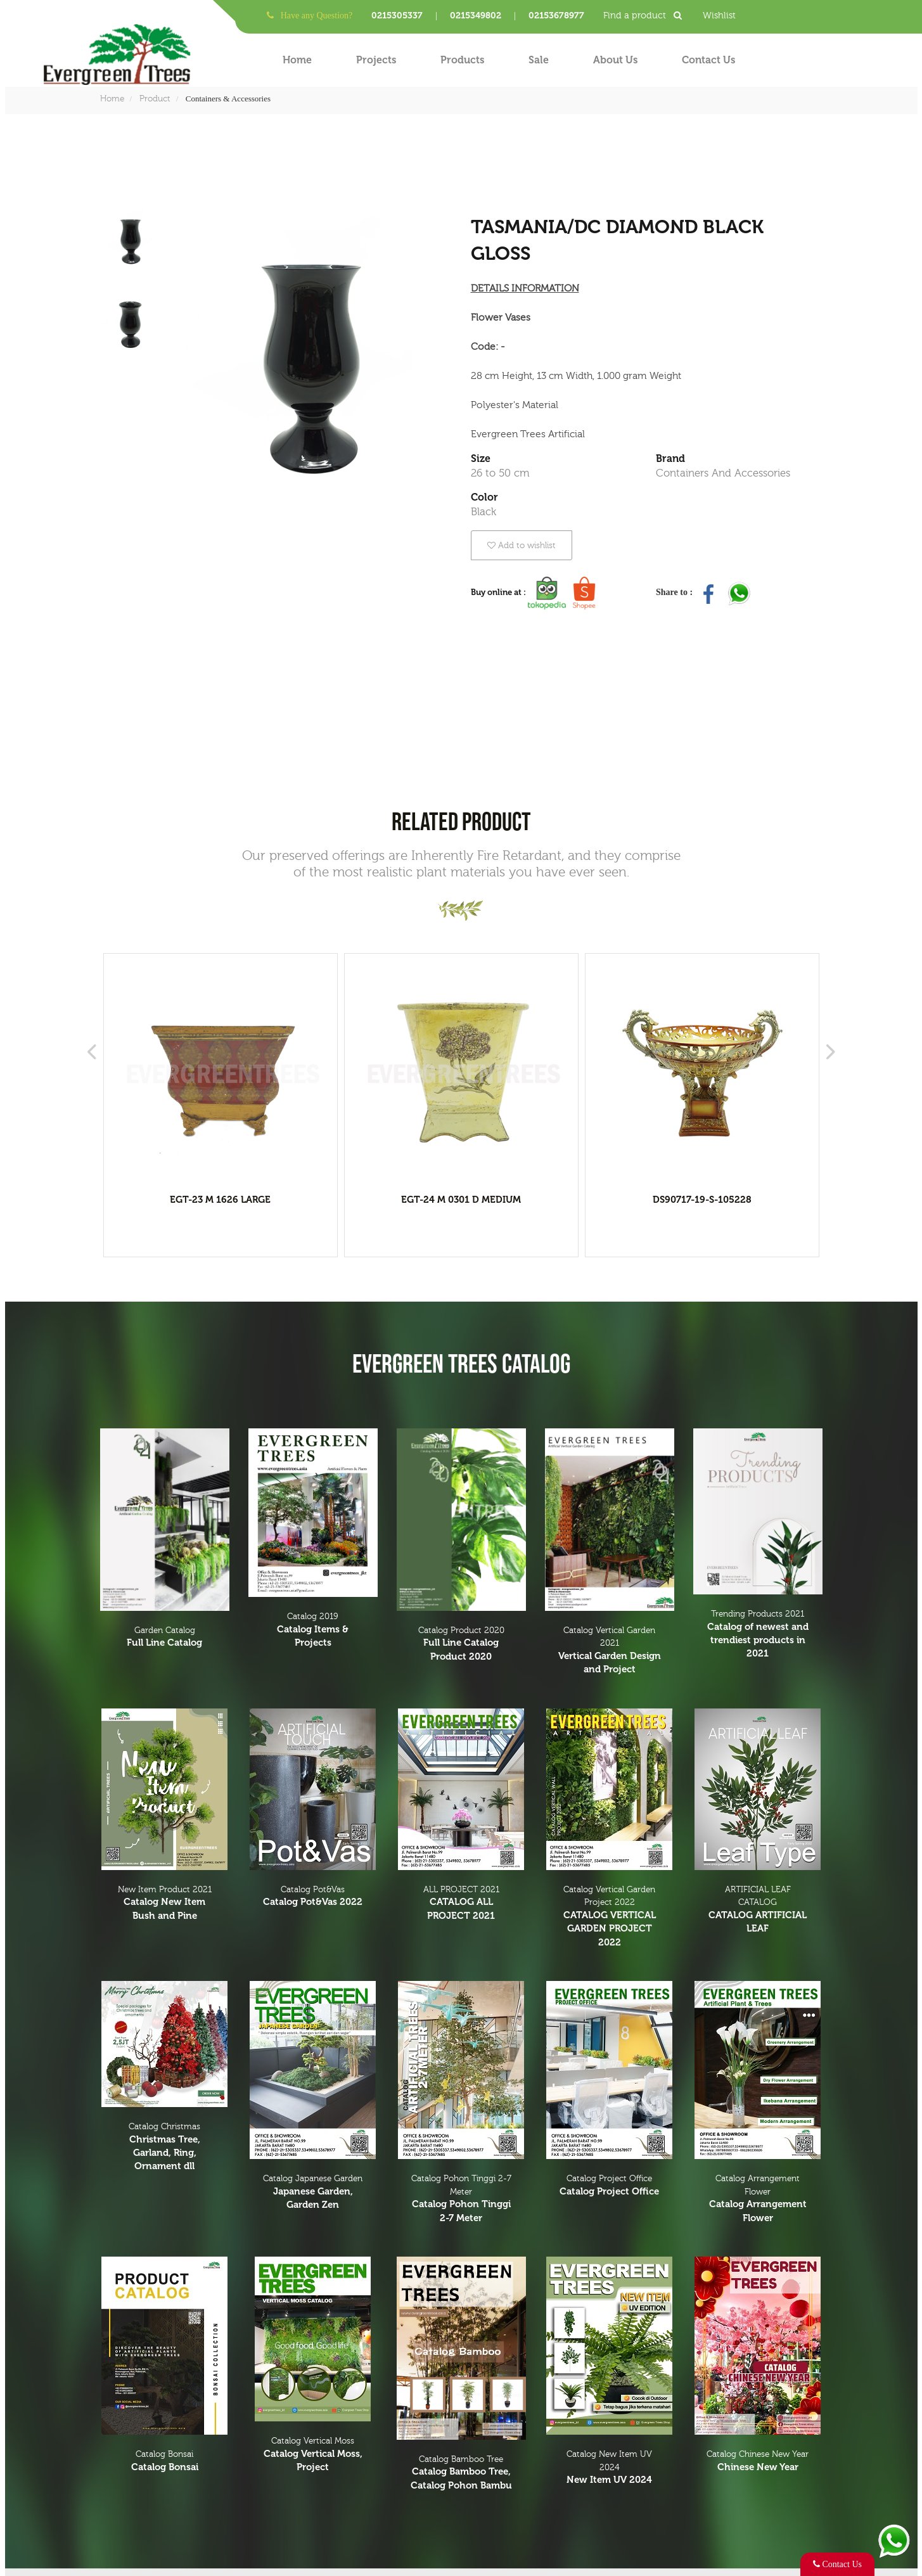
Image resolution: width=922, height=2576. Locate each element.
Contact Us (708, 60)
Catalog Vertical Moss (313, 2455)
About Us (615, 60)
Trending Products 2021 (758, 1635)
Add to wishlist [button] (521, 545)
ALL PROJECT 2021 (461, 1904)
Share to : (675, 592)
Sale (538, 60)
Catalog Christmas (165, 2148)
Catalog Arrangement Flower (758, 2199)
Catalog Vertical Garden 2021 (610, 1651)
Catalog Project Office (610, 2186)
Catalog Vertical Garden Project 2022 (610, 1917)
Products (462, 60)
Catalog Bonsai (165, 2461)
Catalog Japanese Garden (313, 2193)
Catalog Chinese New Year (758, 2461)
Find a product (646, 15)
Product (154, 98)
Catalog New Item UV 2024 (610, 2468)
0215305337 (397, 15)
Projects (376, 60)
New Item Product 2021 (165, 1904)
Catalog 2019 (313, 1631)
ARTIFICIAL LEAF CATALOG (758, 1910)
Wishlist (719, 15)
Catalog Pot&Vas (313, 1897)
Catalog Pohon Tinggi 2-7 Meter (461, 2199)
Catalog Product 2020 (461, 1644)
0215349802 (475, 15)
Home (297, 60)
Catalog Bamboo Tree (461, 2473)
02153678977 (556, 15)
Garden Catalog (165, 1637)
